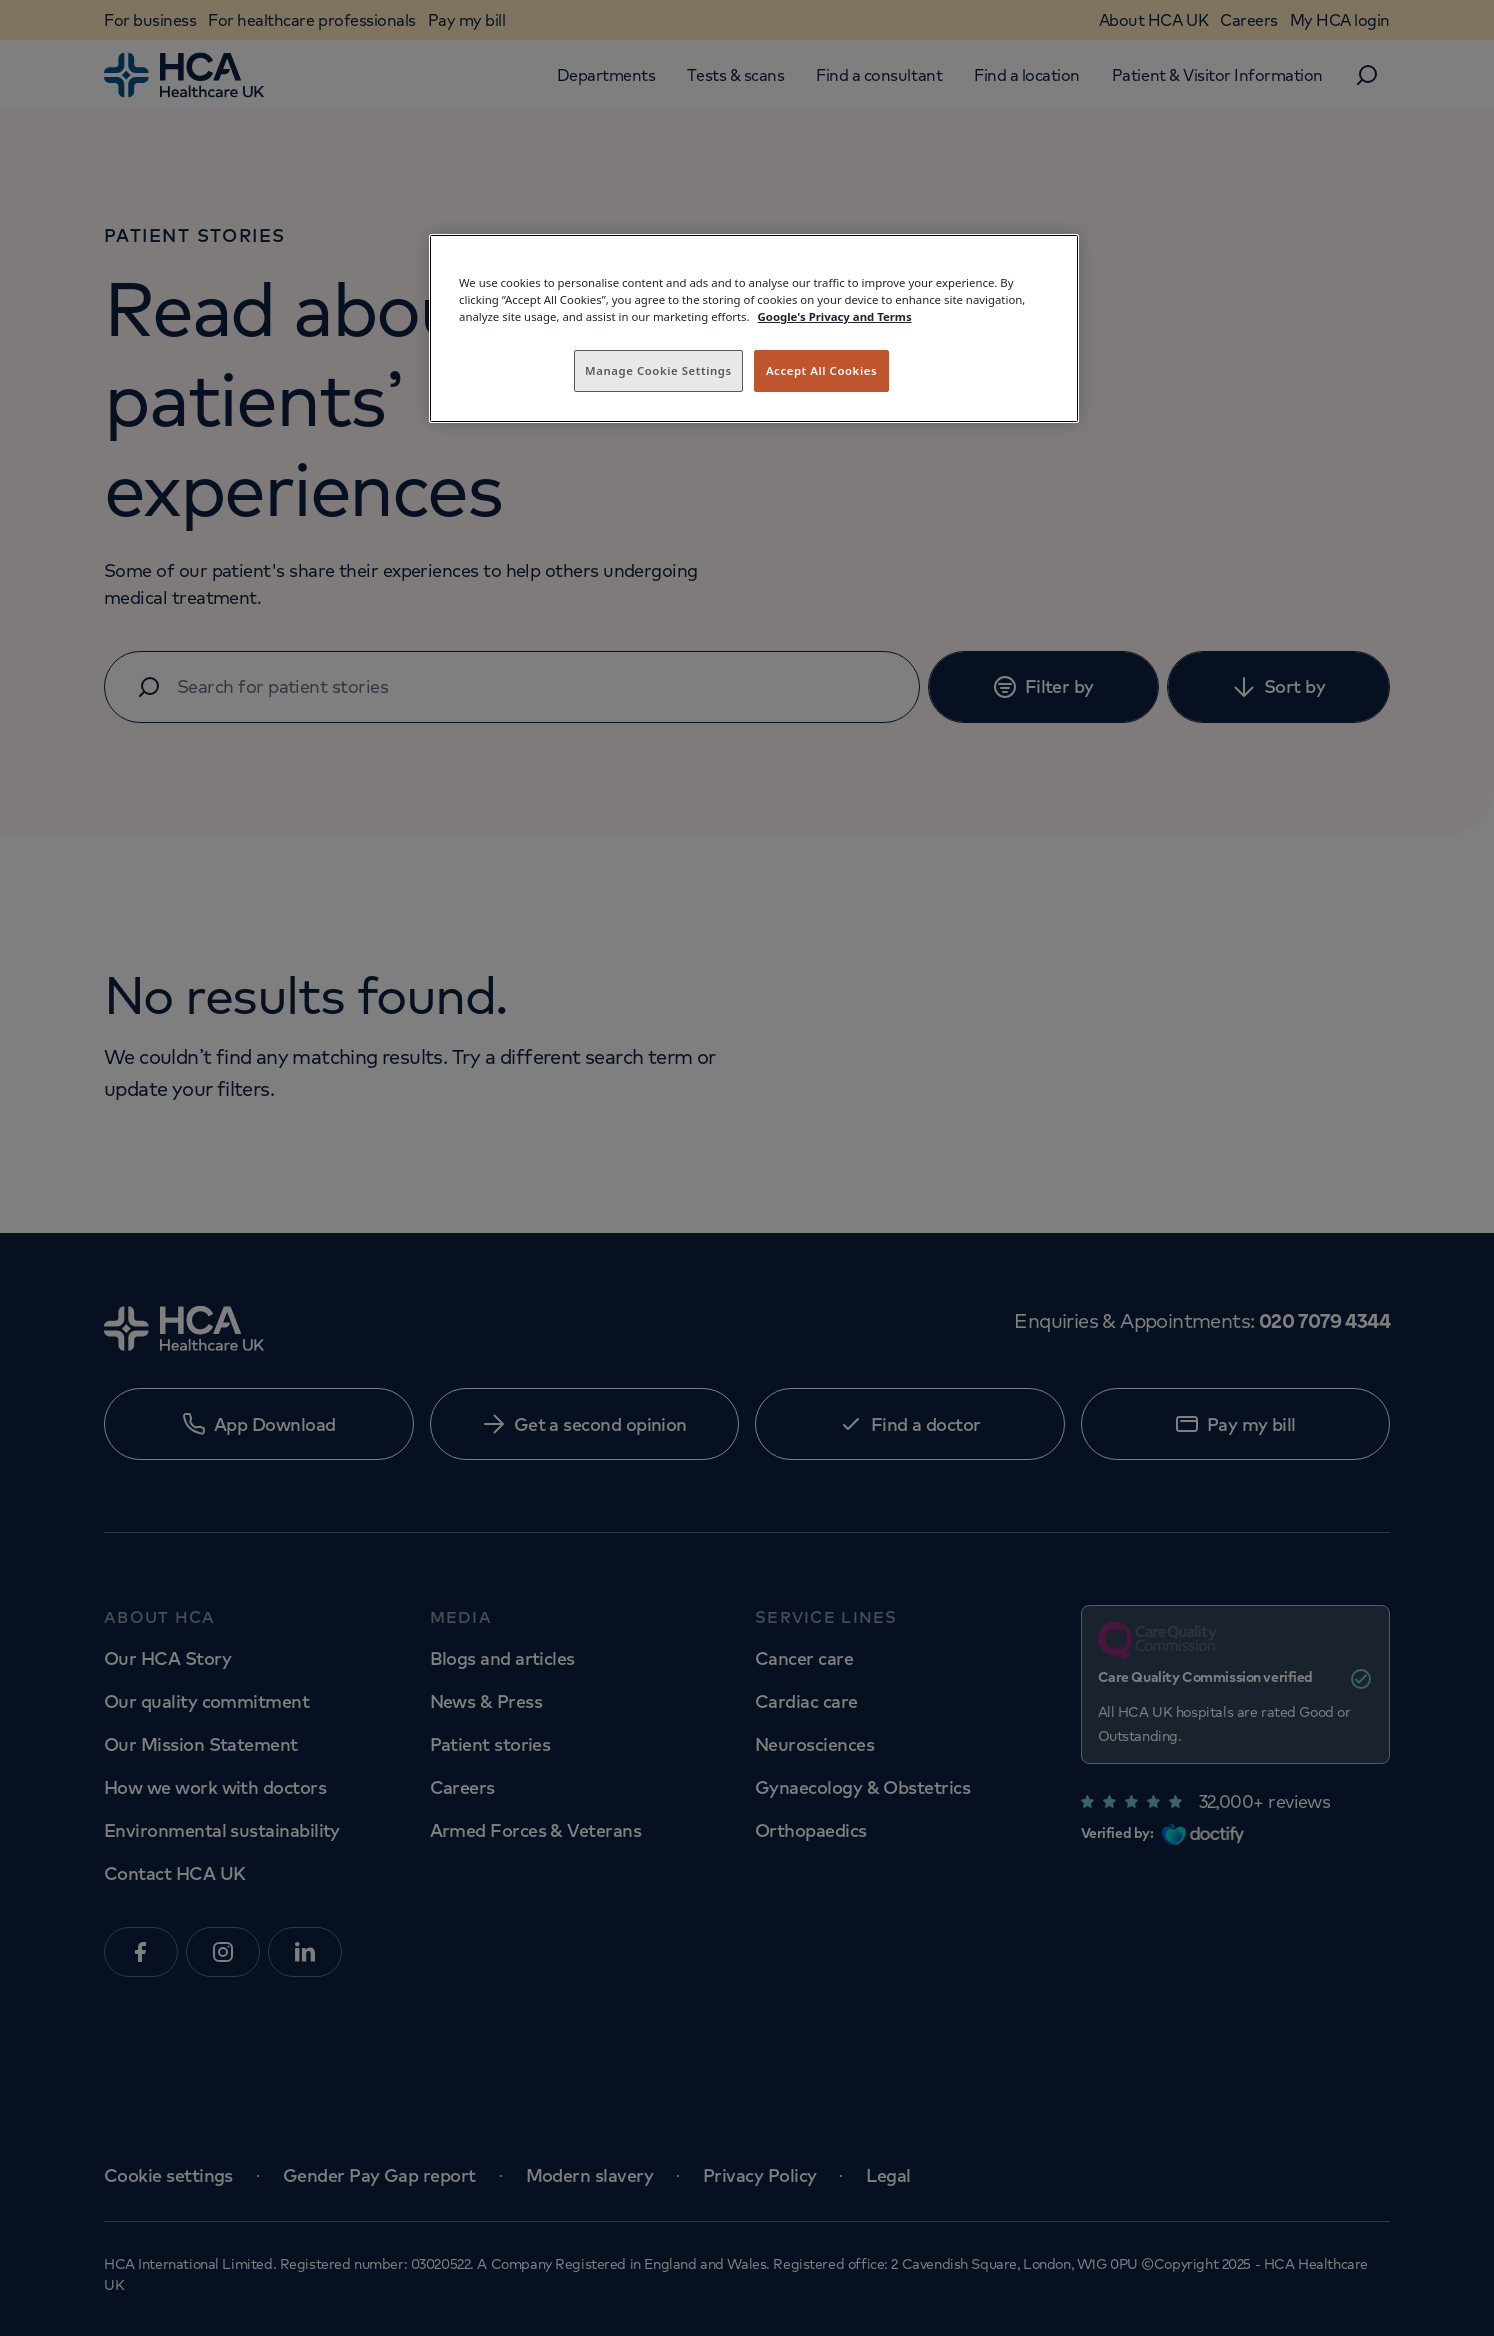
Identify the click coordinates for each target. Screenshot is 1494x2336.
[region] (754, 328)
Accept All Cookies (821, 370)
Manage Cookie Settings (658, 370)
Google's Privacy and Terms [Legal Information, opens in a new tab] (835, 316)
